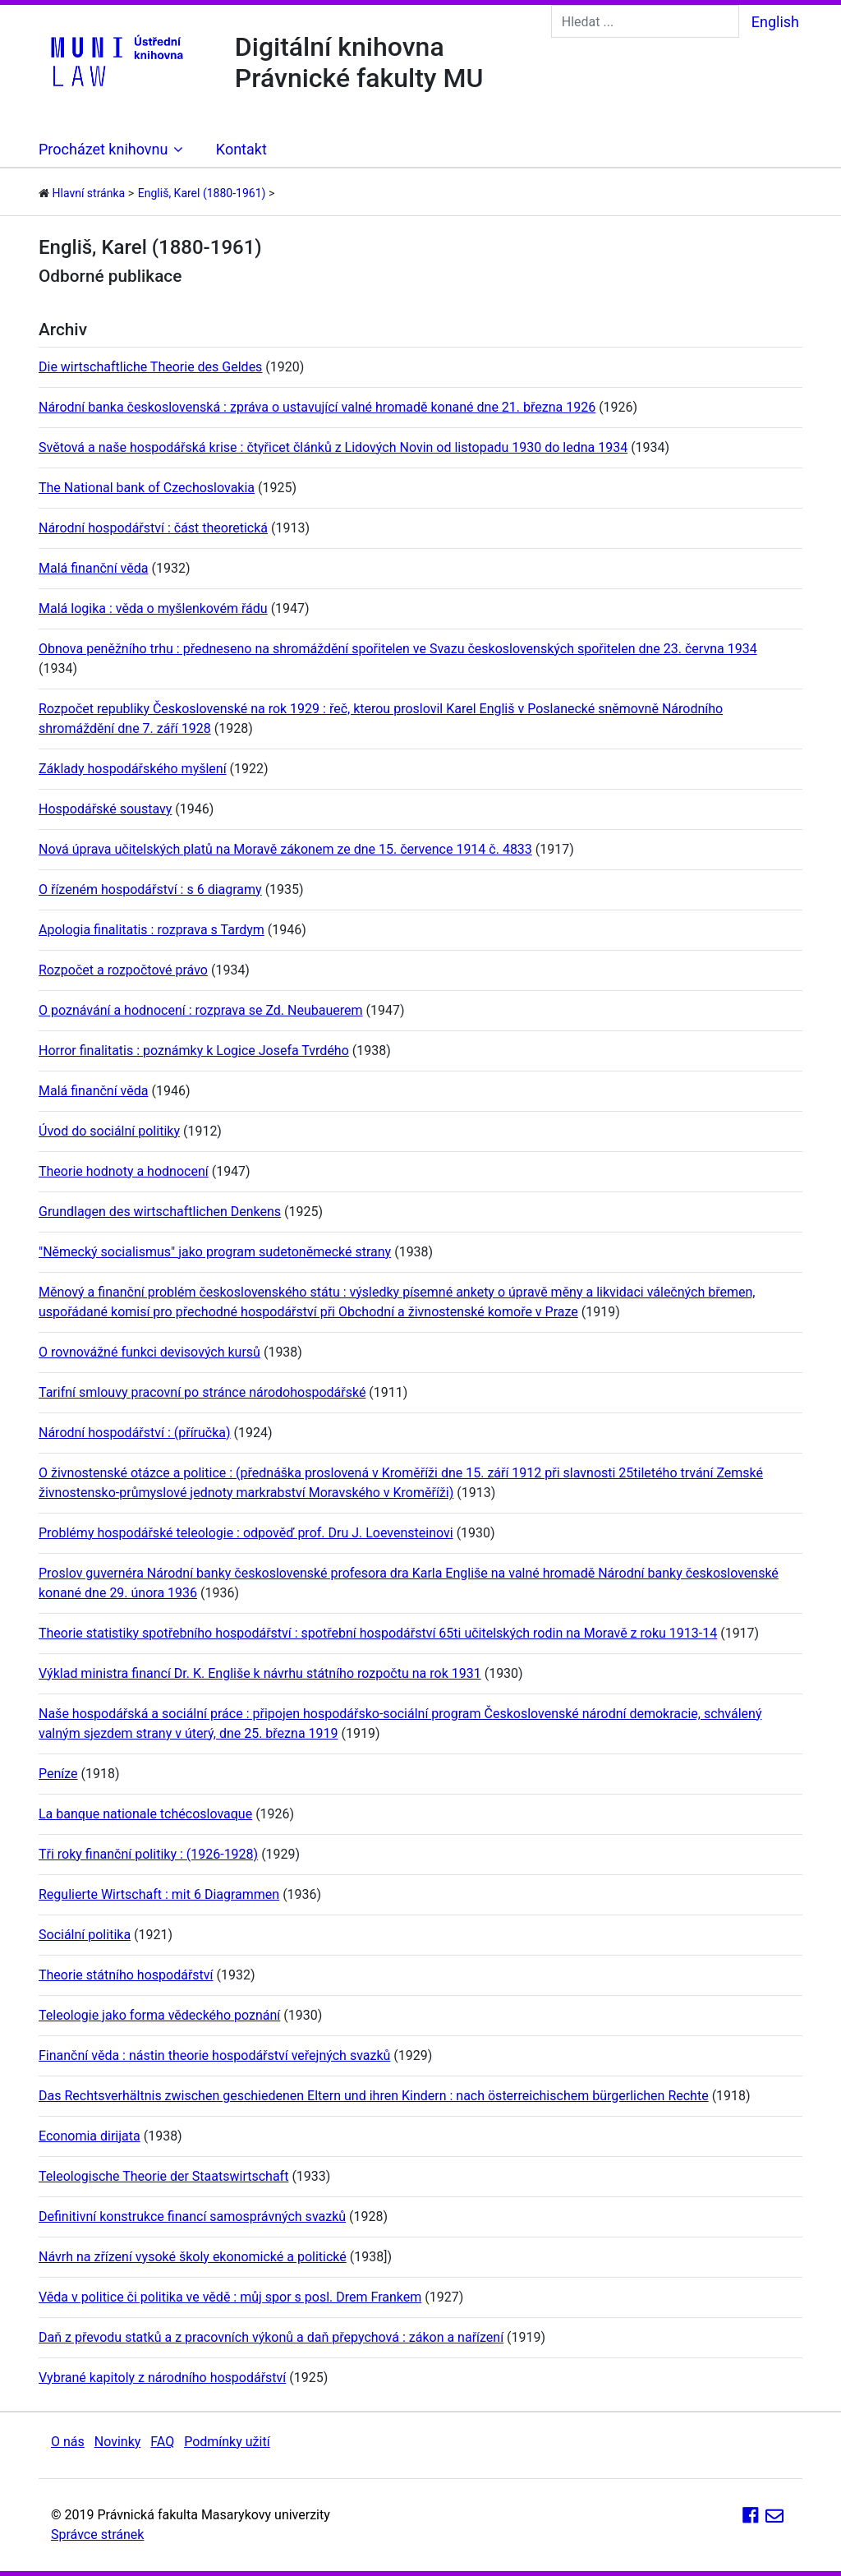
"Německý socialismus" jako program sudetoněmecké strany (215, 1252)
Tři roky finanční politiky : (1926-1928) (148, 1854)
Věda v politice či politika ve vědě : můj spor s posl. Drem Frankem (230, 2297)
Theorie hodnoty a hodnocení (124, 1171)
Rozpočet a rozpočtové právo (123, 970)
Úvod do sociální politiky (109, 1131)
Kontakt (241, 149)
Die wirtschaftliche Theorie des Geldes (150, 367)
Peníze (58, 1773)
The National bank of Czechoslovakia (147, 487)
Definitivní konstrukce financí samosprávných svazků (192, 2216)
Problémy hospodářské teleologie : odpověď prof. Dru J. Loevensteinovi (246, 1533)
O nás (68, 2441)
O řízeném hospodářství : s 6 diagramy (150, 889)
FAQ (162, 2441)
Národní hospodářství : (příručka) (135, 1432)
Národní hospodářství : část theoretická (153, 528)
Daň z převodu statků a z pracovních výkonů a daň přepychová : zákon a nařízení (271, 2337)
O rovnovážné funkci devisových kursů (149, 1352)
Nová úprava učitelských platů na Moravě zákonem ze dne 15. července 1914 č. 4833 (285, 849)
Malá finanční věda (93, 568)
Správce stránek (97, 2534)
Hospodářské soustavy (105, 809)
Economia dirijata (89, 2136)
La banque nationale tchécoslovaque (145, 1814)
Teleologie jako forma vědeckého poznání (159, 2015)
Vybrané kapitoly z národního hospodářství (162, 2377)
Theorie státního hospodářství (126, 1975)
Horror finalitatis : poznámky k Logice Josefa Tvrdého (194, 1050)
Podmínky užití (226, 2441)
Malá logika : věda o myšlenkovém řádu (153, 608)
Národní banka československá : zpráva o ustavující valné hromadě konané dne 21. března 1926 (317, 407)
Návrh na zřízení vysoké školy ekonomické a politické (193, 2257)
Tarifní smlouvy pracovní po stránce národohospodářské (202, 1392)
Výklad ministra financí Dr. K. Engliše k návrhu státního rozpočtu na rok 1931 (260, 1673)
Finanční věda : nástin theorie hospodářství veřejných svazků (214, 2055)
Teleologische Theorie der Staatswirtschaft (163, 2176)
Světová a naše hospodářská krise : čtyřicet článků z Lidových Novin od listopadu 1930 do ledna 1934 (333, 447)
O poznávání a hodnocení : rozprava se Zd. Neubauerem (201, 1010)
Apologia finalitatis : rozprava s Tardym (151, 930)
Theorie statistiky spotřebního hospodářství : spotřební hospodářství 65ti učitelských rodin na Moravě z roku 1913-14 (378, 1633)
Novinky (117, 2441)
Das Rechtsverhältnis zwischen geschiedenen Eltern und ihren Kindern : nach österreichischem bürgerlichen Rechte (374, 2096)
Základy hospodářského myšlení (133, 768)
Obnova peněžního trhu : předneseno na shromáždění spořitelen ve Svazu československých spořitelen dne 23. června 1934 (398, 649)
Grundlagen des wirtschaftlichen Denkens (160, 1211)
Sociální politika (85, 1934)
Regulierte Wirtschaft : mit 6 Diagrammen (159, 1894)
